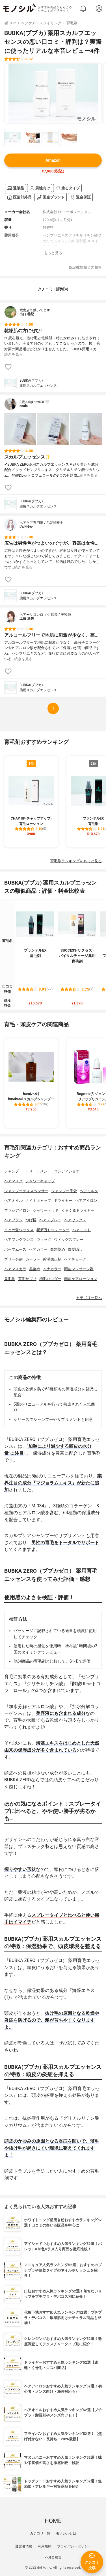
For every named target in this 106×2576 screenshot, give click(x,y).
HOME (53, 2520)
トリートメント (38, 1171)
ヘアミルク (89, 1191)
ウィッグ (43, 1239)
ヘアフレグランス (19, 1239)
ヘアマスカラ (15, 1269)
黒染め (34, 1269)
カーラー (32, 1259)
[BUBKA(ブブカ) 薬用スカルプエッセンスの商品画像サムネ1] (12, 137)
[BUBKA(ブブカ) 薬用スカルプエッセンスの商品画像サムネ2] (31, 137)
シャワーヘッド (46, 1210)
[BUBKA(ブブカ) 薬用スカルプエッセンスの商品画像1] (53, 93)
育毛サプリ (27, 1279)
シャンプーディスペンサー (26, 1191)
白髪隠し (75, 1249)
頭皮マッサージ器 (79, 1269)
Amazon (53, 160)
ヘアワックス (75, 1220)
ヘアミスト (81, 1230)
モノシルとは (66, 2533)
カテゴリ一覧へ (89, 1298)
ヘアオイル (13, 1200)
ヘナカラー (52, 1269)
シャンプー (13, 1171)
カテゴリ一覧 (40, 2533)
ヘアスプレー (50, 1220)
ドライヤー (63, 1200)
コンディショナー (68, 1171)
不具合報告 (53, 2557)
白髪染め (57, 1249)
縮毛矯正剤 (52, 1259)
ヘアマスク (13, 1181)
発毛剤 (9, 1279)
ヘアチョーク (75, 1259)
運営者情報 (23, 2546)
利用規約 (44, 2546)
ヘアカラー (38, 1249)
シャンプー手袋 (64, 1191)
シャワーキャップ (40, 1181)
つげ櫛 (30, 1220)
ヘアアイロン (86, 1200)
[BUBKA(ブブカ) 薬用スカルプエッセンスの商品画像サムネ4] (68, 137)
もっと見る (53, 253)
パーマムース (15, 1249)
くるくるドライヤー (77, 1210)
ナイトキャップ (38, 1200)
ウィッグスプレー (68, 1239)
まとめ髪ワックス (19, 1230)
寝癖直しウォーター (53, 1230)
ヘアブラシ (13, 1220)
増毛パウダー (50, 1279)
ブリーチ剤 (13, 1259)
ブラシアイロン (17, 1210)
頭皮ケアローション (80, 1279)
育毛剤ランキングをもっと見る (76, 861)
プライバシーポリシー (74, 2546)
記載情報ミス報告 (85, 267)
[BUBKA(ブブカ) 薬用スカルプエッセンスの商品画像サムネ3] (50, 137)
